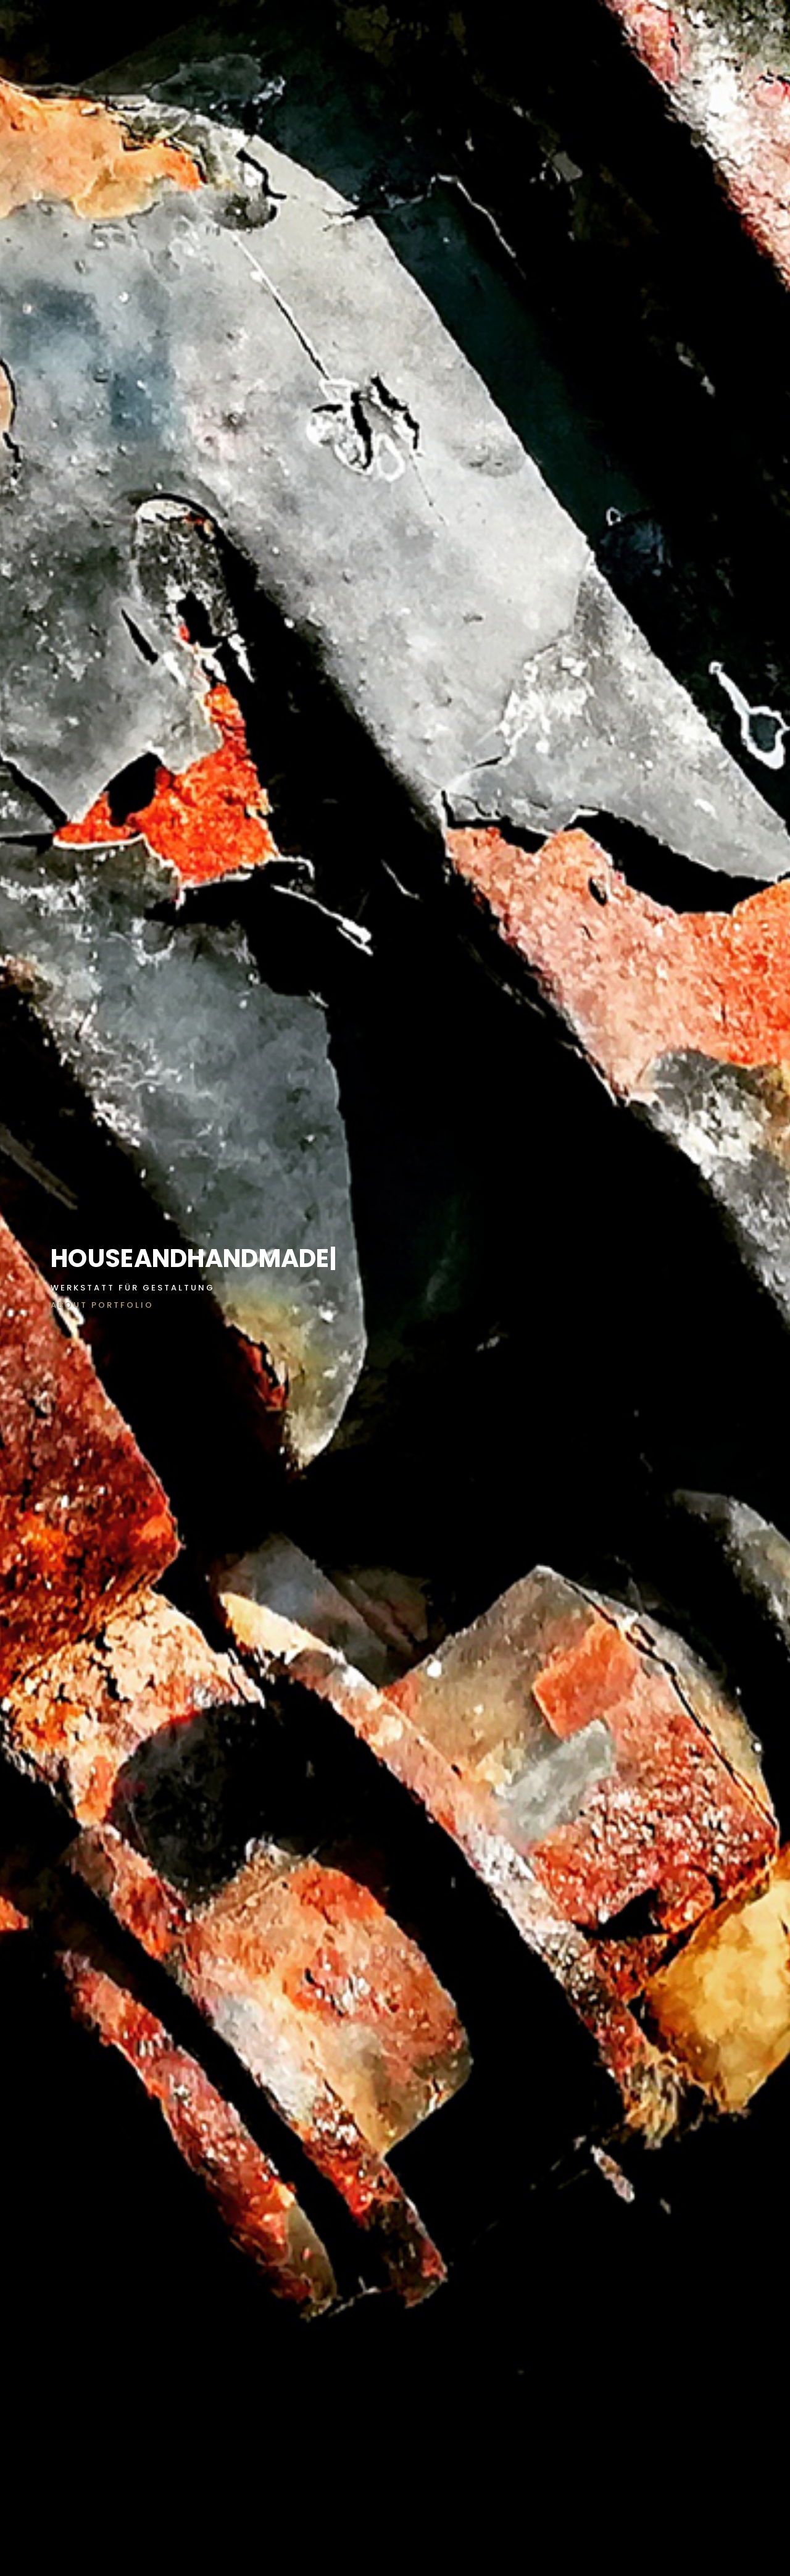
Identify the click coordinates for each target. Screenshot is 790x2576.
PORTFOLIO (122, 1305)
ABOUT (69, 1305)
